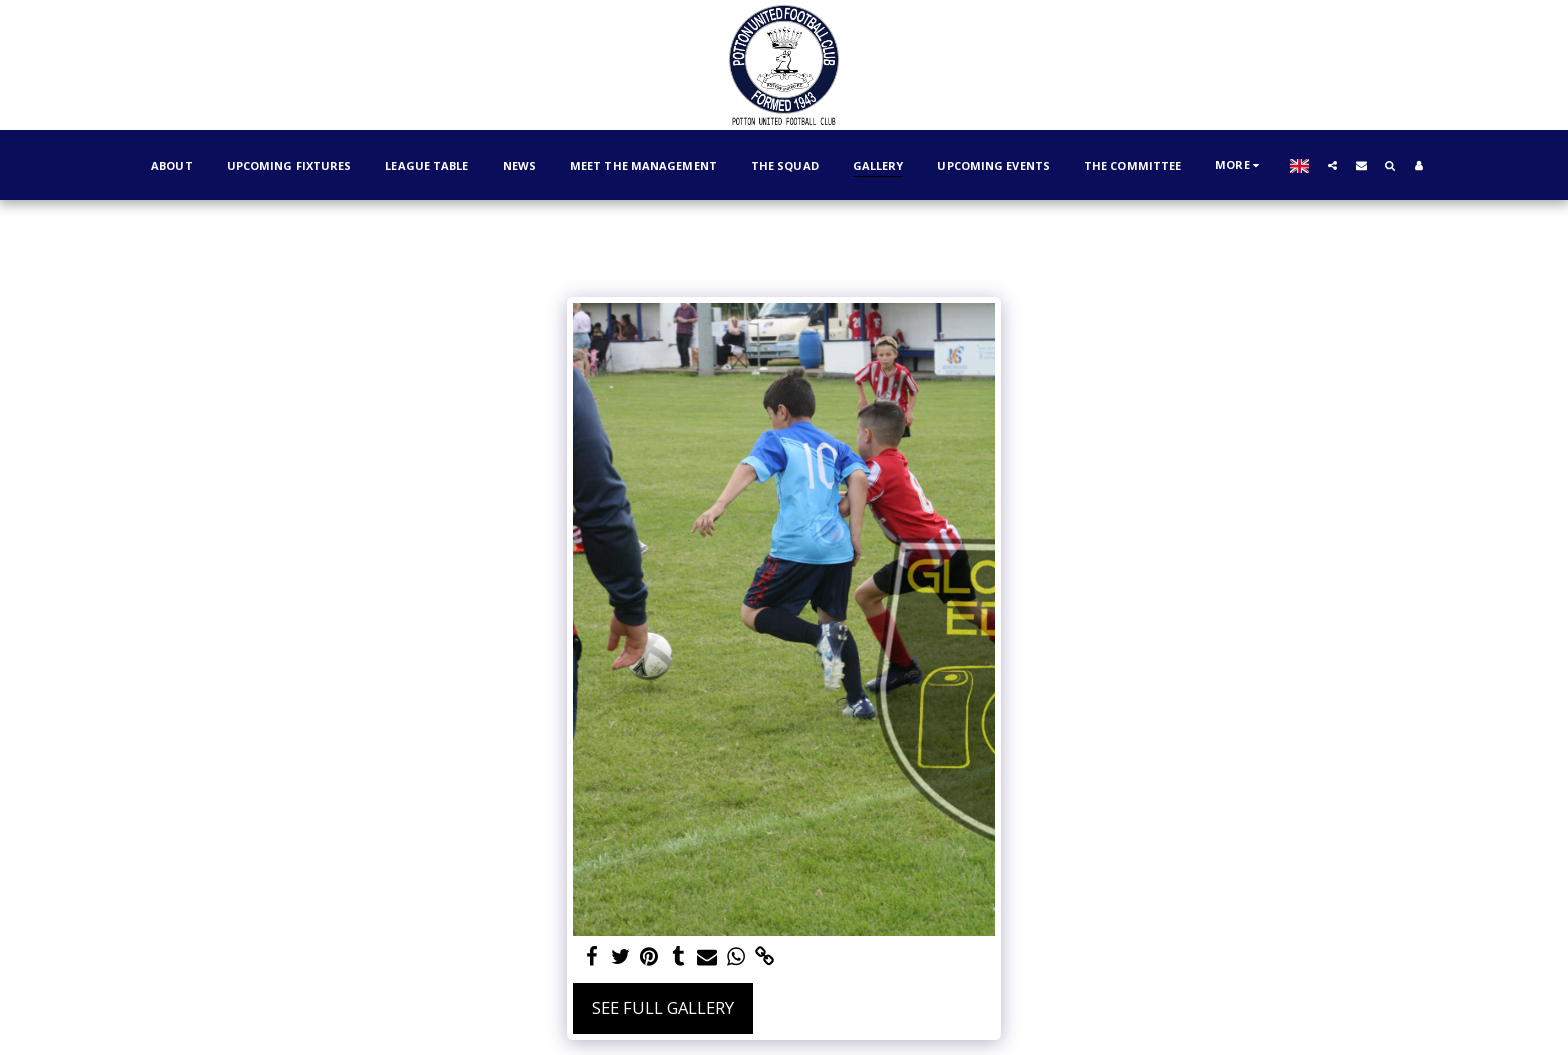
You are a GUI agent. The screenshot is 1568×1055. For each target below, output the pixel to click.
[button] (1446, 165)
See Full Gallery (663, 1007)
